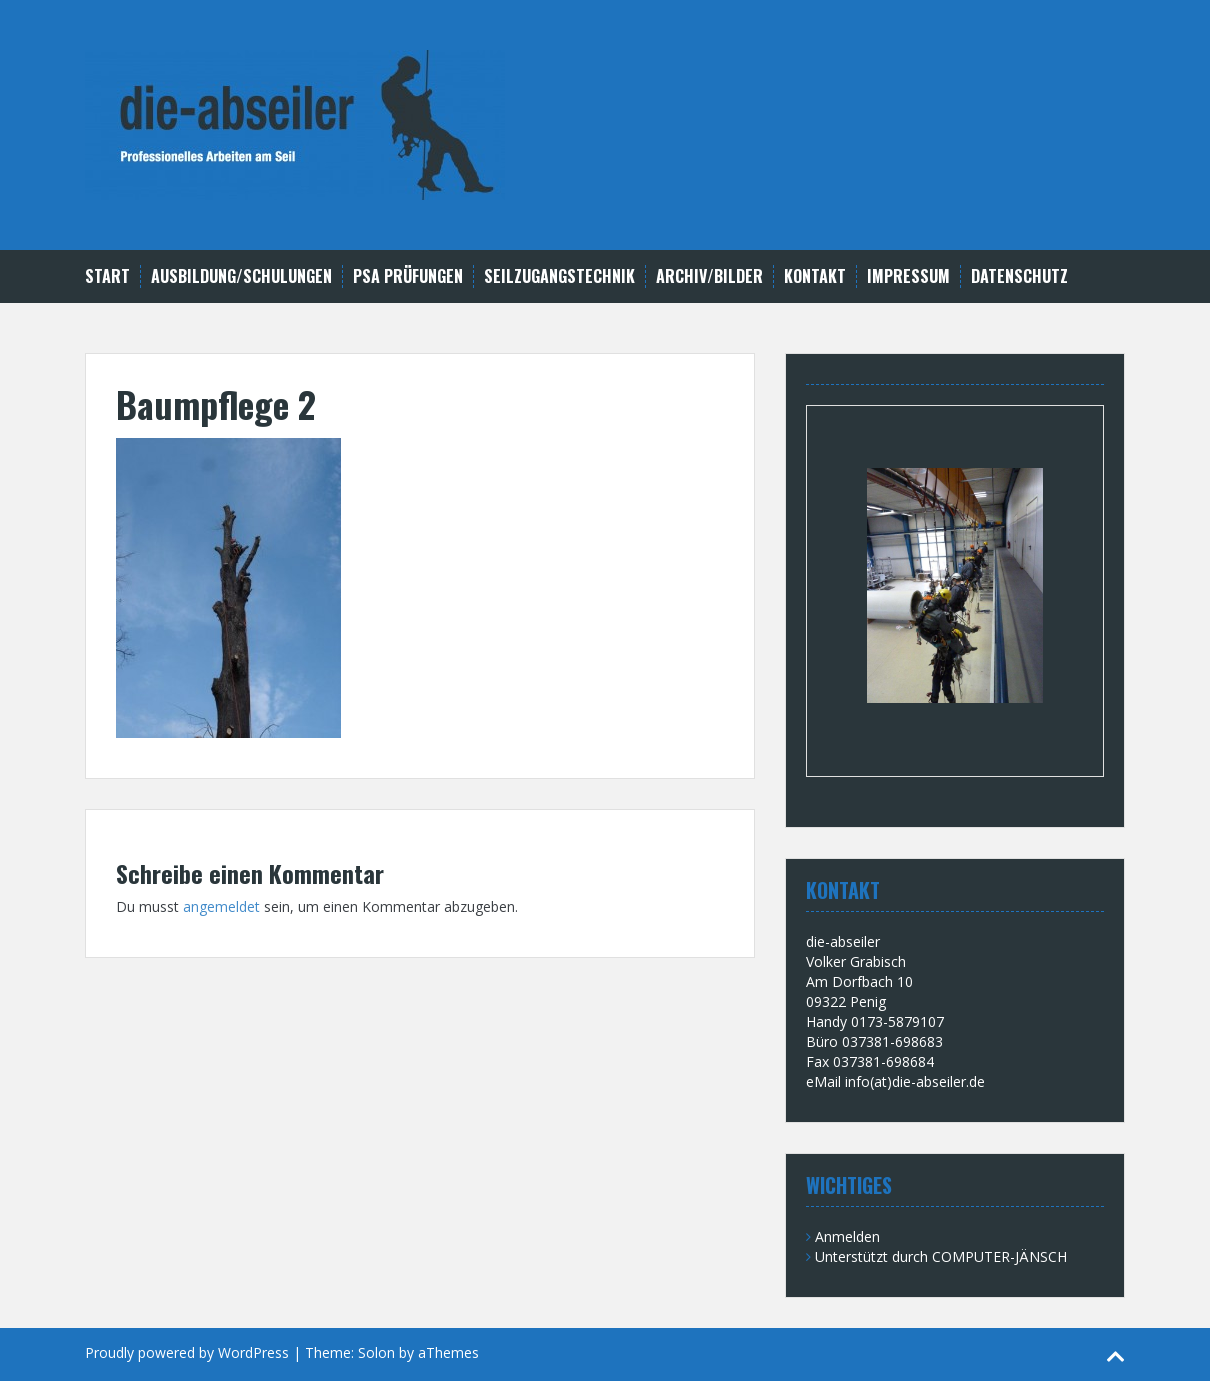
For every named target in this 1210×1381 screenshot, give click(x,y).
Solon (376, 1352)
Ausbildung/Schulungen (241, 276)
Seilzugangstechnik (559, 276)
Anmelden (847, 1236)
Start (107, 276)
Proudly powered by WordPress (187, 1352)
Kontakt (815, 276)
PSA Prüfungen (408, 276)
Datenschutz (1019, 276)
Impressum (908, 276)
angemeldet (221, 906)
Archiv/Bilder (709, 276)
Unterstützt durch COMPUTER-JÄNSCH (941, 1256)
